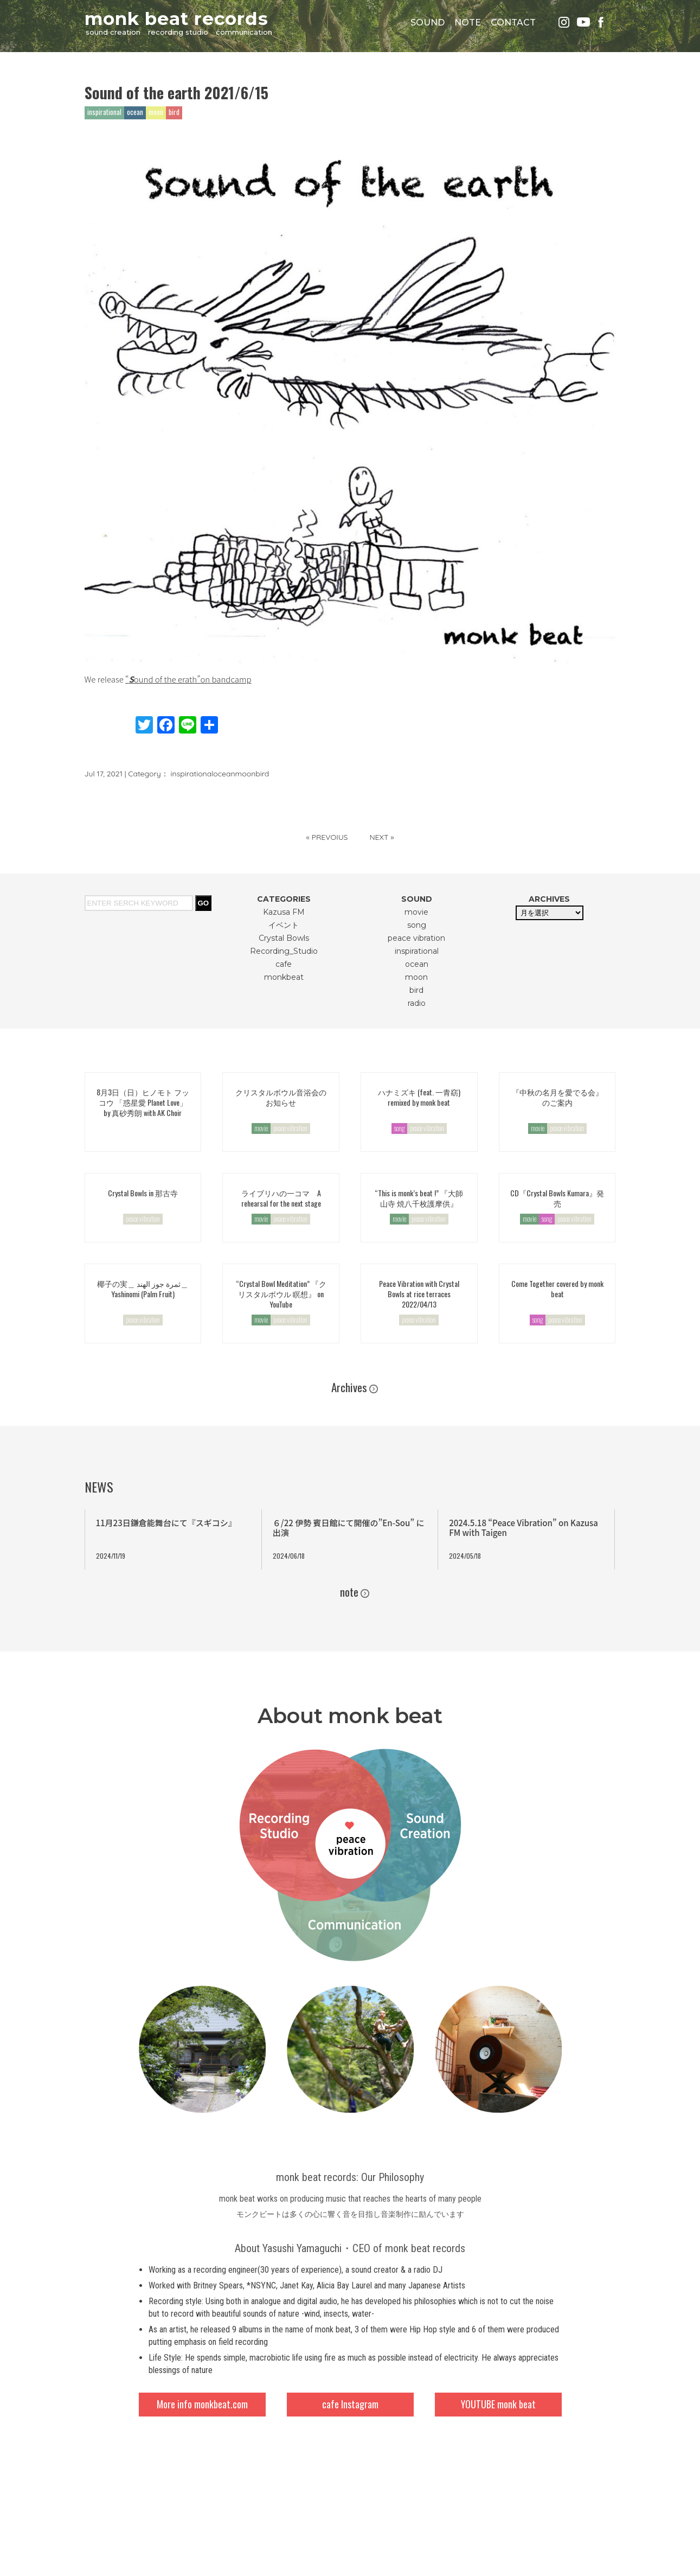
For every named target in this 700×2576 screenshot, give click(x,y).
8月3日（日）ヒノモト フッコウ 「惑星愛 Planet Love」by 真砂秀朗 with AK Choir (143, 1102)
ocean (224, 774)
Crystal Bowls (284, 938)
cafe (283, 964)
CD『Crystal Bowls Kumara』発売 (557, 1198)
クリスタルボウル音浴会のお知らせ (280, 1097)
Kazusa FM (284, 912)
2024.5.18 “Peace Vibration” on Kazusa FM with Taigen (523, 1527)
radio (417, 1003)
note (349, 1591)
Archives (349, 1387)
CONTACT (513, 22)
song (416, 925)
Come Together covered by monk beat (557, 1288)
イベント (283, 925)
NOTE (467, 22)
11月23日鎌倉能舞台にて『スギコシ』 (166, 1522)
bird (262, 774)
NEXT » (381, 837)
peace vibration (416, 938)
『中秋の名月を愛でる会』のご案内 (557, 1097)
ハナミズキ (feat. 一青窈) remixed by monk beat (419, 1097)
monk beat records (176, 18)
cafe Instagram (350, 2404)
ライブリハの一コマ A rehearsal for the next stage (281, 1198)
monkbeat (284, 977)
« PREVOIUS (327, 837)
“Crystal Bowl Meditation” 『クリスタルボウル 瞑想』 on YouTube (281, 1294)
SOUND (427, 22)
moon (245, 774)
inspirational (192, 774)
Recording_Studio (284, 951)
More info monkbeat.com (202, 2404)
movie (416, 912)
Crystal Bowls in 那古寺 (143, 1192)
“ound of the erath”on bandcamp (188, 679)
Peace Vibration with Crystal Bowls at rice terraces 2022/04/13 (419, 1294)
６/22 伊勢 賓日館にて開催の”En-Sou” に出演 (349, 1527)
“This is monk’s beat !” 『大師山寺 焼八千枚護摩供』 (419, 1198)
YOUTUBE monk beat (498, 2404)
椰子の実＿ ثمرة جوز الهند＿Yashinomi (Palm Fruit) (142, 1288)
